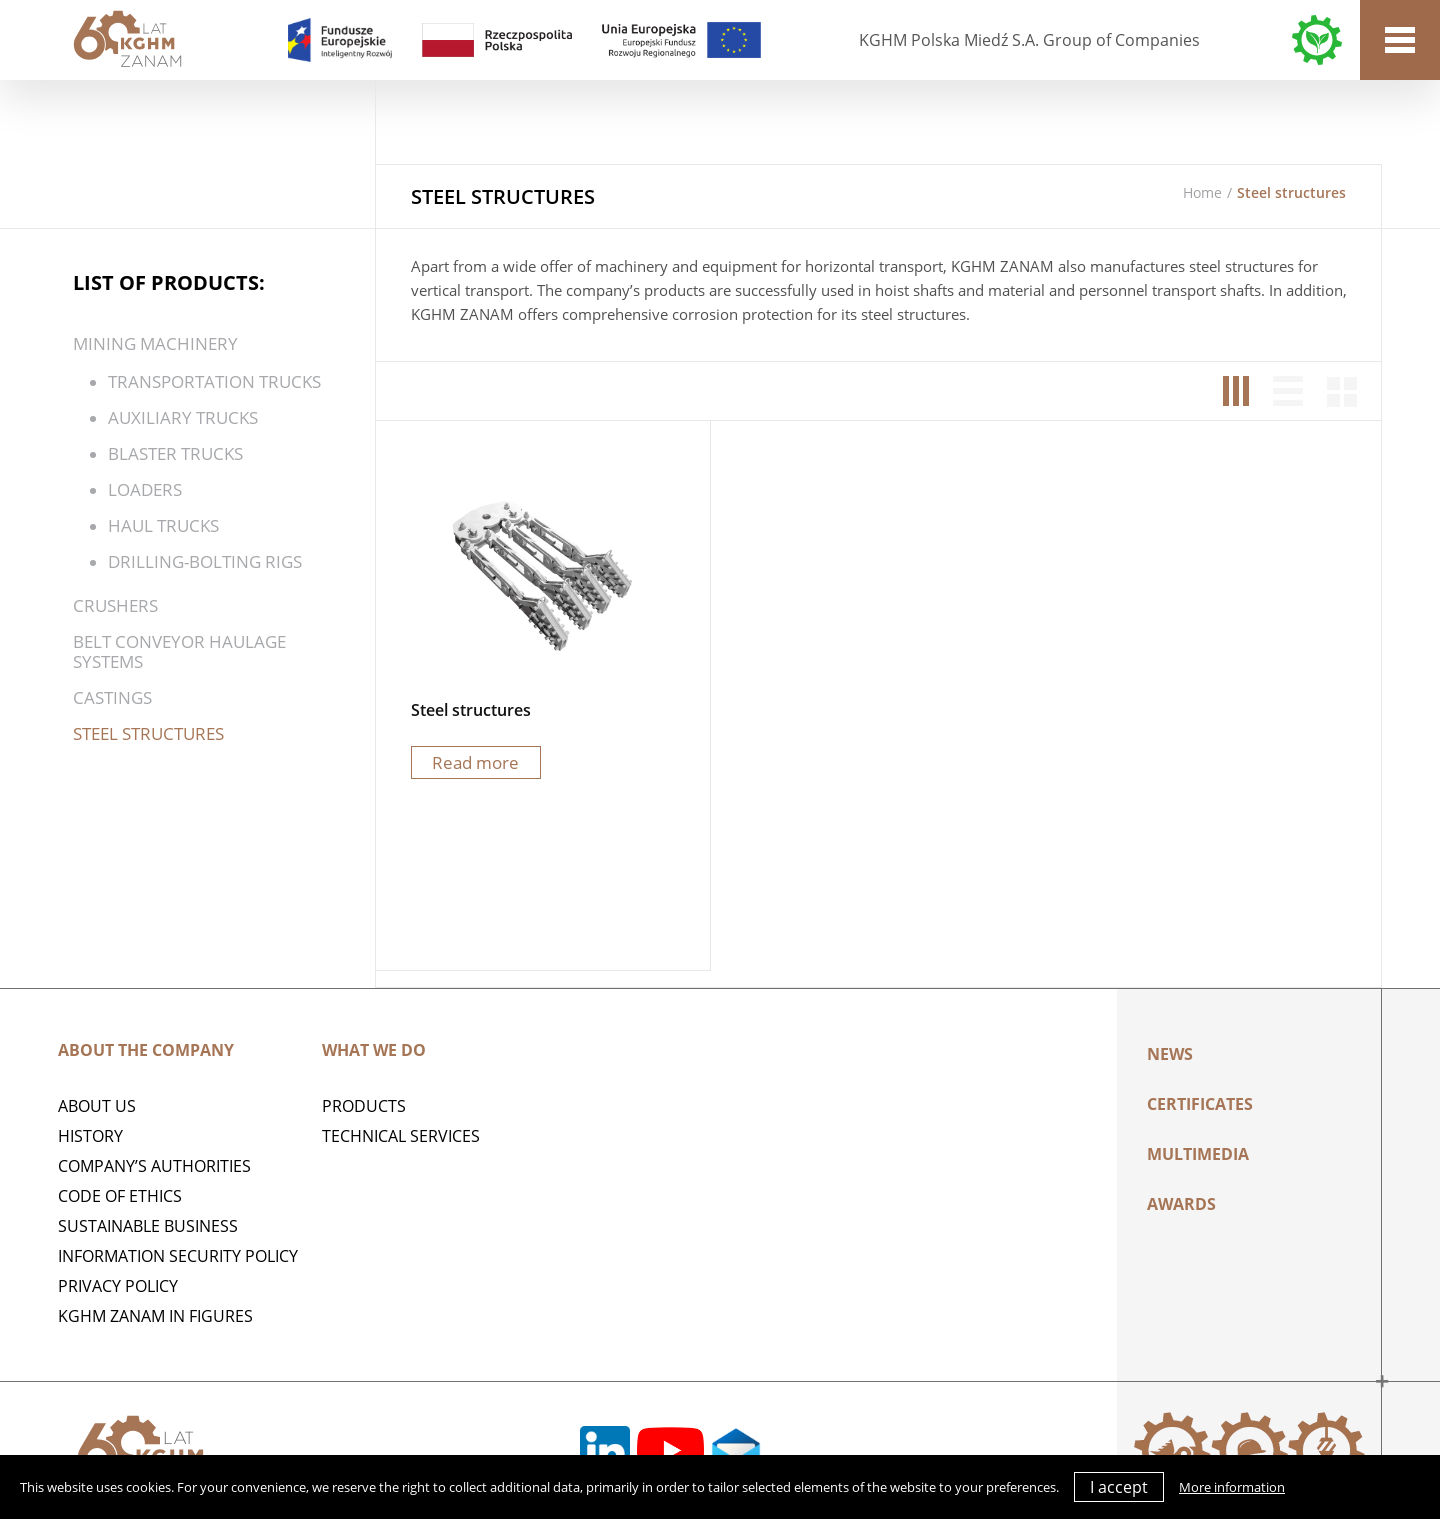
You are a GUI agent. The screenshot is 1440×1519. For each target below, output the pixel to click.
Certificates (1200, 1104)
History (90, 1136)
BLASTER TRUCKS (175, 453)
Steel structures (148, 733)
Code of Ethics (120, 1196)
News (1170, 1054)
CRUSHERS (115, 605)
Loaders (145, 489)
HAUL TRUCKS (163, 525)
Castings (112, 697)
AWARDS (1181, 1204)
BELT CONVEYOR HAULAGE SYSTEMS (179, 651)
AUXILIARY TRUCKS (183, 417)
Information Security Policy (178, 1256)
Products (364, 1106)
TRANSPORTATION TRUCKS (214, 381)
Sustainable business (148, 1226)
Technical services (401, 1136)
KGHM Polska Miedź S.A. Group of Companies (1029, 40)
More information (1232, 1487)
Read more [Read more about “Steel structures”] (475, 762)
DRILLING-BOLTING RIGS (205, 561)
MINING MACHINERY (155, 343)
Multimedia (1198, 1154)
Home (1202, 192)
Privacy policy (118, 1286)
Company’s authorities (154, 1166)
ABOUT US (97, 1106)
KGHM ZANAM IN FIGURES (155, 1316)
